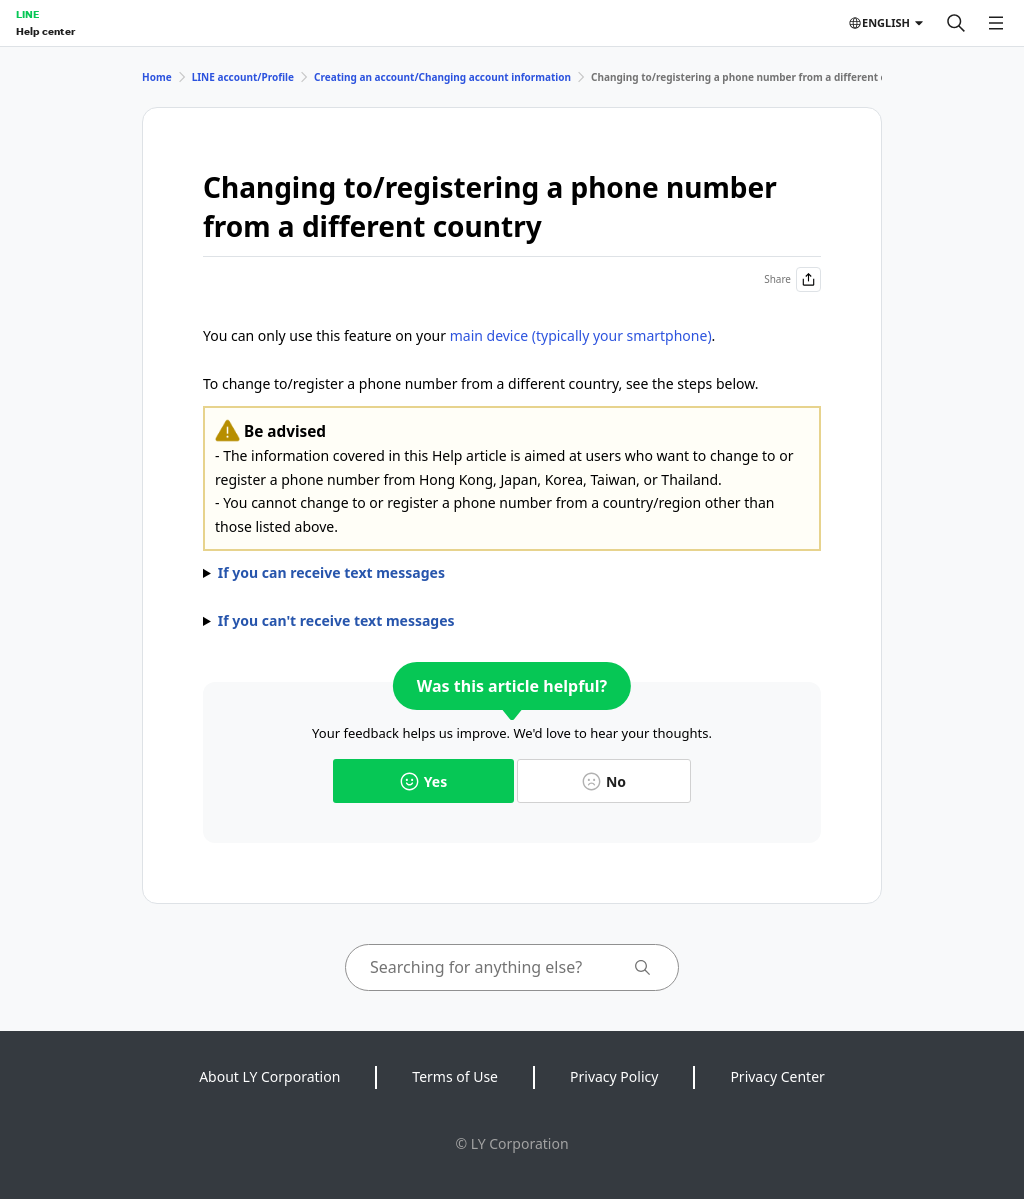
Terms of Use (455, 1076)
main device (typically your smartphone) (581, 335)
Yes (423, 781)
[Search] (956, 23)
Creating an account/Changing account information (442, 77)
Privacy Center (777, 1076)
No (604, 781)
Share (792, 279)
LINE (27, 14)
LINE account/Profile (243, 77)
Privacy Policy (614, 1076)
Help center (45, 31)
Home (157, 77)
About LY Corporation (269, 1076)
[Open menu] (996, 23)
